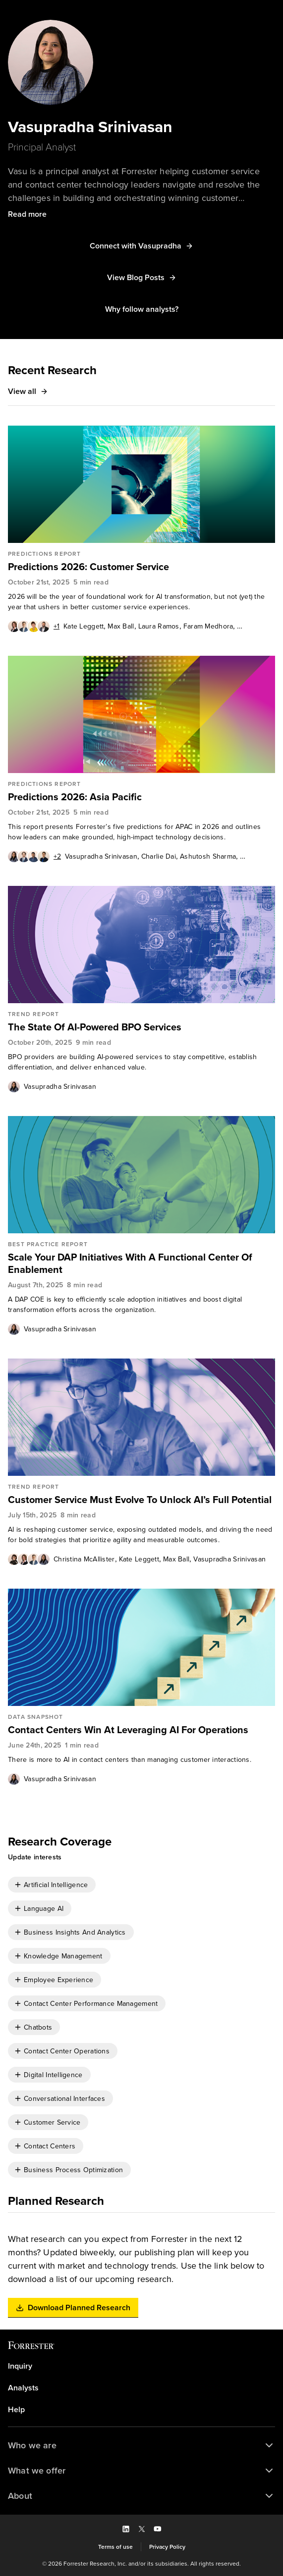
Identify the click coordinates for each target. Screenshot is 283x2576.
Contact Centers (49, 2146)
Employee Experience (58, 1980)
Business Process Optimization (73, 2170)
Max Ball (121, 626)
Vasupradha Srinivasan (101, 856)
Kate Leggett (83, 626)
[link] (141, 567)
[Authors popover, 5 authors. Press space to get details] (33, 626)
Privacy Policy (167, 2546)
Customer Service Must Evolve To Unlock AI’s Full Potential (140, 1500)
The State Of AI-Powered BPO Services (94, 1027)
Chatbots (38, 2027)
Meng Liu (254, 856)
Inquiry (20, 2366)
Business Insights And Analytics (75, 1932)
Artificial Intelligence (56, 1885)
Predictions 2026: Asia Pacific (75, 797)
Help (16, 2410)
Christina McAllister (84, 1559)
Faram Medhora (208, 626)
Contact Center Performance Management (91, 2003)
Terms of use (115, 2546)
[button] (27, 214)
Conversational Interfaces (64, 2098)
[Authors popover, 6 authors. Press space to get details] (34, 856)
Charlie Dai (158, 856)
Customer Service (52, 2122)
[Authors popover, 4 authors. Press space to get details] (29, 1559)
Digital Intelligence (53, 2075)
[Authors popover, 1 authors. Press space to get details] (14, 1086)
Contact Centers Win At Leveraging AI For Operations (128, 1730)
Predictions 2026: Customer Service (88, 567)
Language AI (43, 1908)
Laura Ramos (158, 626)
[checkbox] (52, 1885)
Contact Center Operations (67, 2051)
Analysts (23, 2388)
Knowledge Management (63, 1956)
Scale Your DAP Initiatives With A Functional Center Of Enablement (130, 1263)
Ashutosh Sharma (208, 856)
